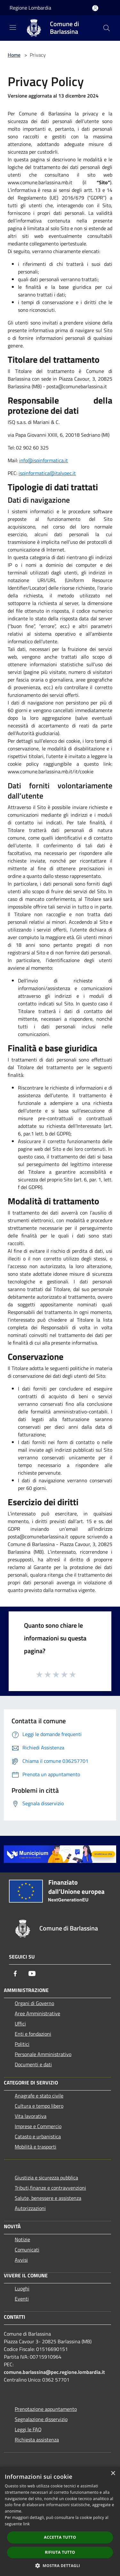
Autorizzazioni (30, 2208)
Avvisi (21, 2260)
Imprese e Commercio (38, 2126)
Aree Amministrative (37, 2013)
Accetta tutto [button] (60, 2537)
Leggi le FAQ (28, 2429)
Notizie (22, 2239)
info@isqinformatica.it (43, 460)
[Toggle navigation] (13, 27)
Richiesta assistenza (37, 2439)
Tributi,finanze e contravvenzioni (50, 2188)
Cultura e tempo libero (39, 2106)
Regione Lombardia (30, 7)
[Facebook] (15, 1973)
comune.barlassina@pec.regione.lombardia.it (54, 2372)
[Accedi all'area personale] (95, 8)
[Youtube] (32, 1973)
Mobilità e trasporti (35, 2146)
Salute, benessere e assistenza (48, 2198)
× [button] (112, 2473)
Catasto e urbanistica (38, 2136)
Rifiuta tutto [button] (60, 2552)
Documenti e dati (33, 2064)
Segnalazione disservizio (41, 2419)
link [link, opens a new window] (26, 2524)
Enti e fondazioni (33, 2034)
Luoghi (22, 2288)
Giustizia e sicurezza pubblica (46, 2177)
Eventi (22, 2298)
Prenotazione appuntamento (46, 2409)
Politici (22, 2044)
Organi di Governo (34, 2003)
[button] (60, 2565)
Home (14, 55)
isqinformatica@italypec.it (47, 473)
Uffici (20, 2023)
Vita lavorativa (30, 2116)
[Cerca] (106, 28)
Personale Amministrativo (43, 2054)
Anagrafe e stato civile (39, 2095)
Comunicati (27, 2249)
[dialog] (60, 2521)
